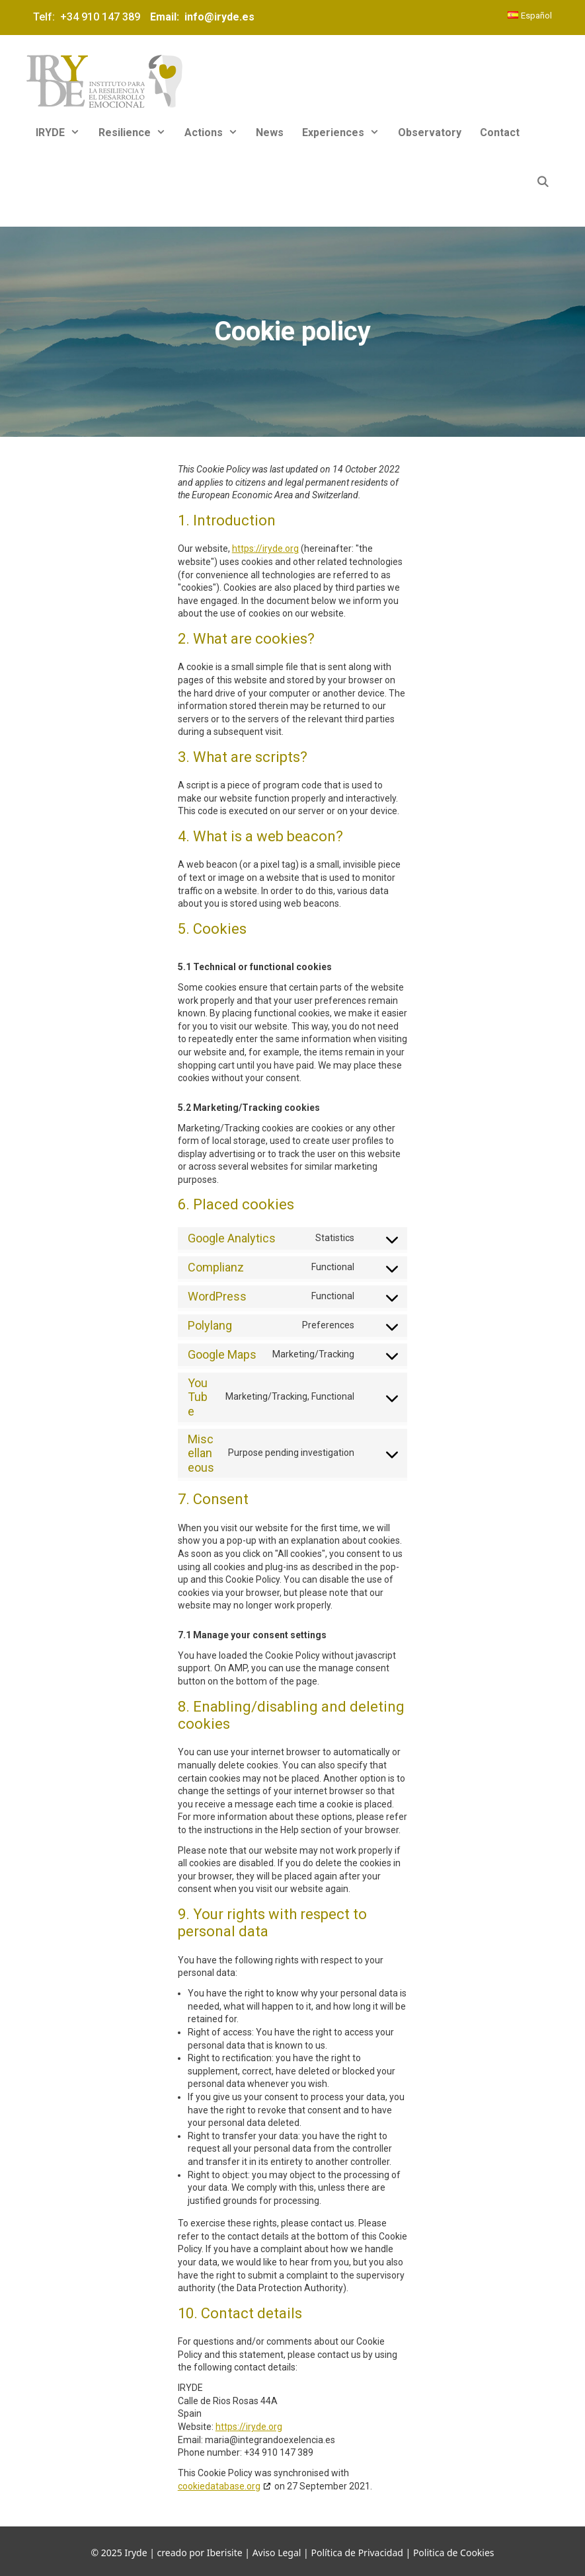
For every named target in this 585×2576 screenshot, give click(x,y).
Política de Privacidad (357, 2552)
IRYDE (62, 132)
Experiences (345, 132)
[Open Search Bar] (542, 182)
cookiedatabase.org (219, 2486)
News (270, 132)
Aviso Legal (277, 2552)
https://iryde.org (265, 548)
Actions (215, 132)
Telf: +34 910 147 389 (89, 17)
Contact (500, 132)
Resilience (136, 132)
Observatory (429, 132)
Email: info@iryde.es (200, 17)
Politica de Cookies (453, 2552)
